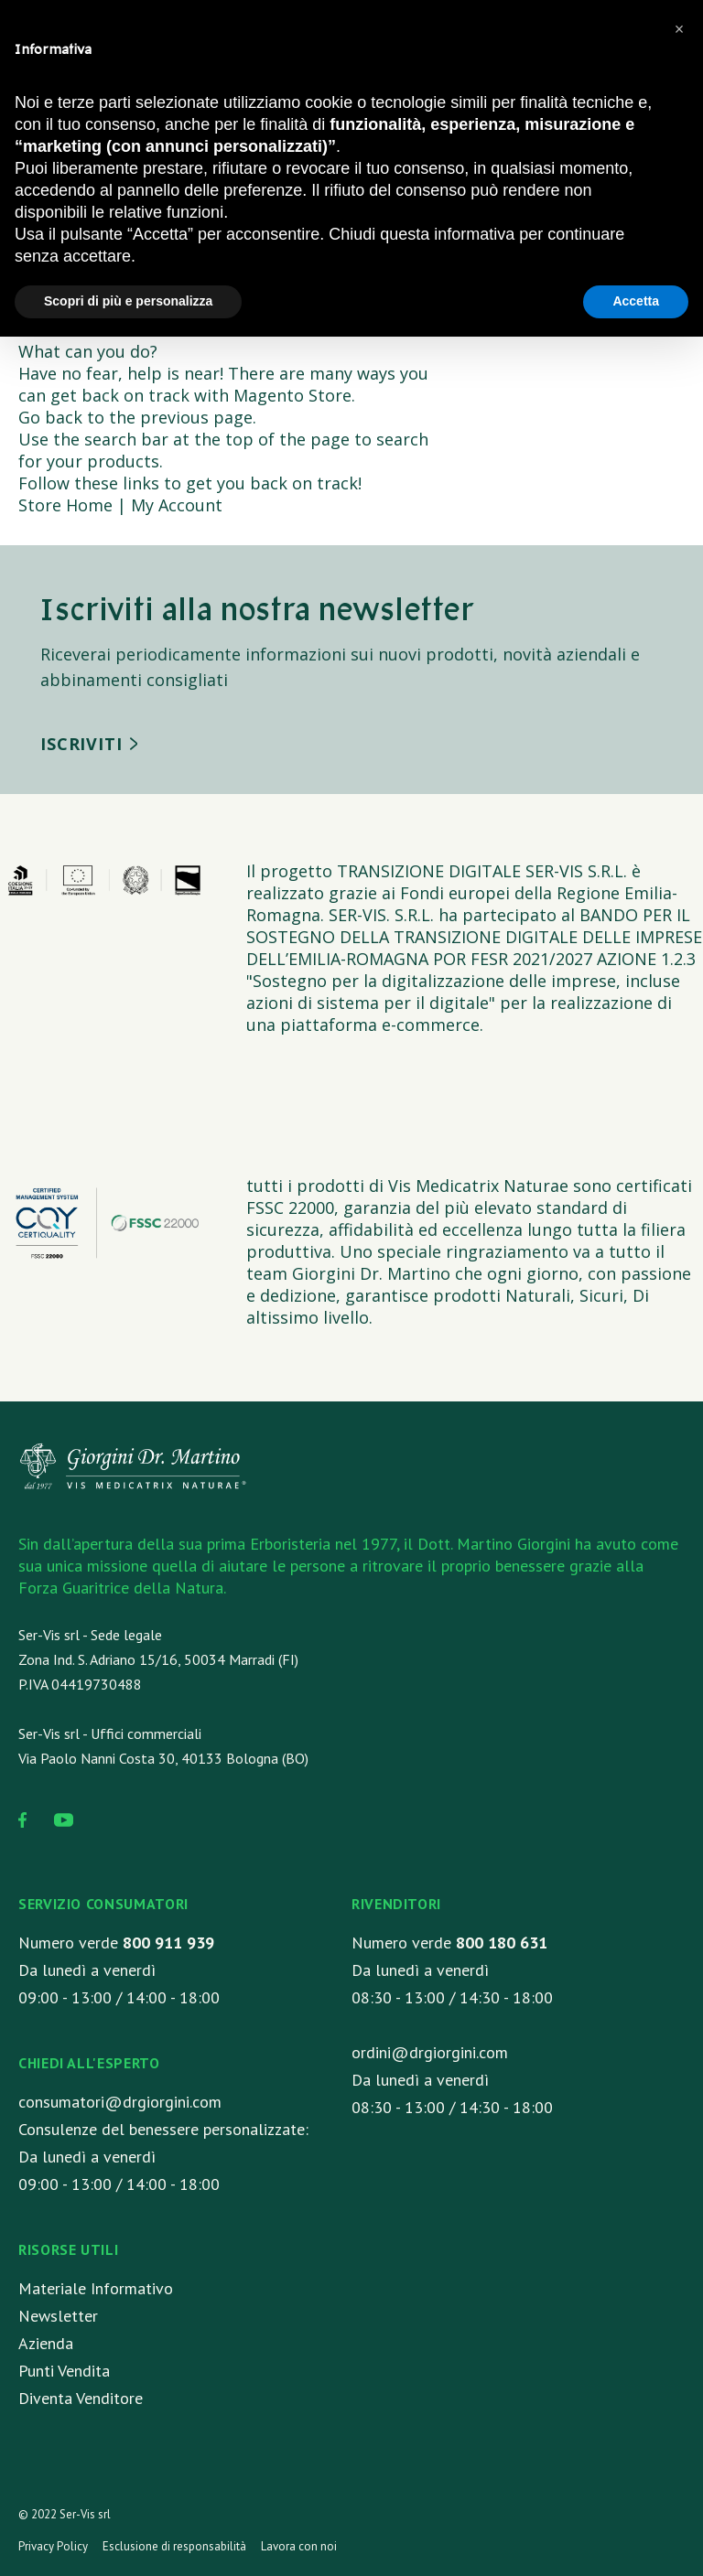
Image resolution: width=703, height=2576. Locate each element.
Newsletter (58, 2315)
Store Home (65, 505)
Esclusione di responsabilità (174, 2546)
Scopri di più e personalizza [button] (128, 301)
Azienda (45, 2343)
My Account (176, 505)
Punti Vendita (64, 2370)
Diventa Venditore (80, 2398)
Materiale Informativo (95, 2288)
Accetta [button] (635, 301)
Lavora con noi (299, 2546)
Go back (50, 417)
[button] (679, 29)
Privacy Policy (53, 2546)
